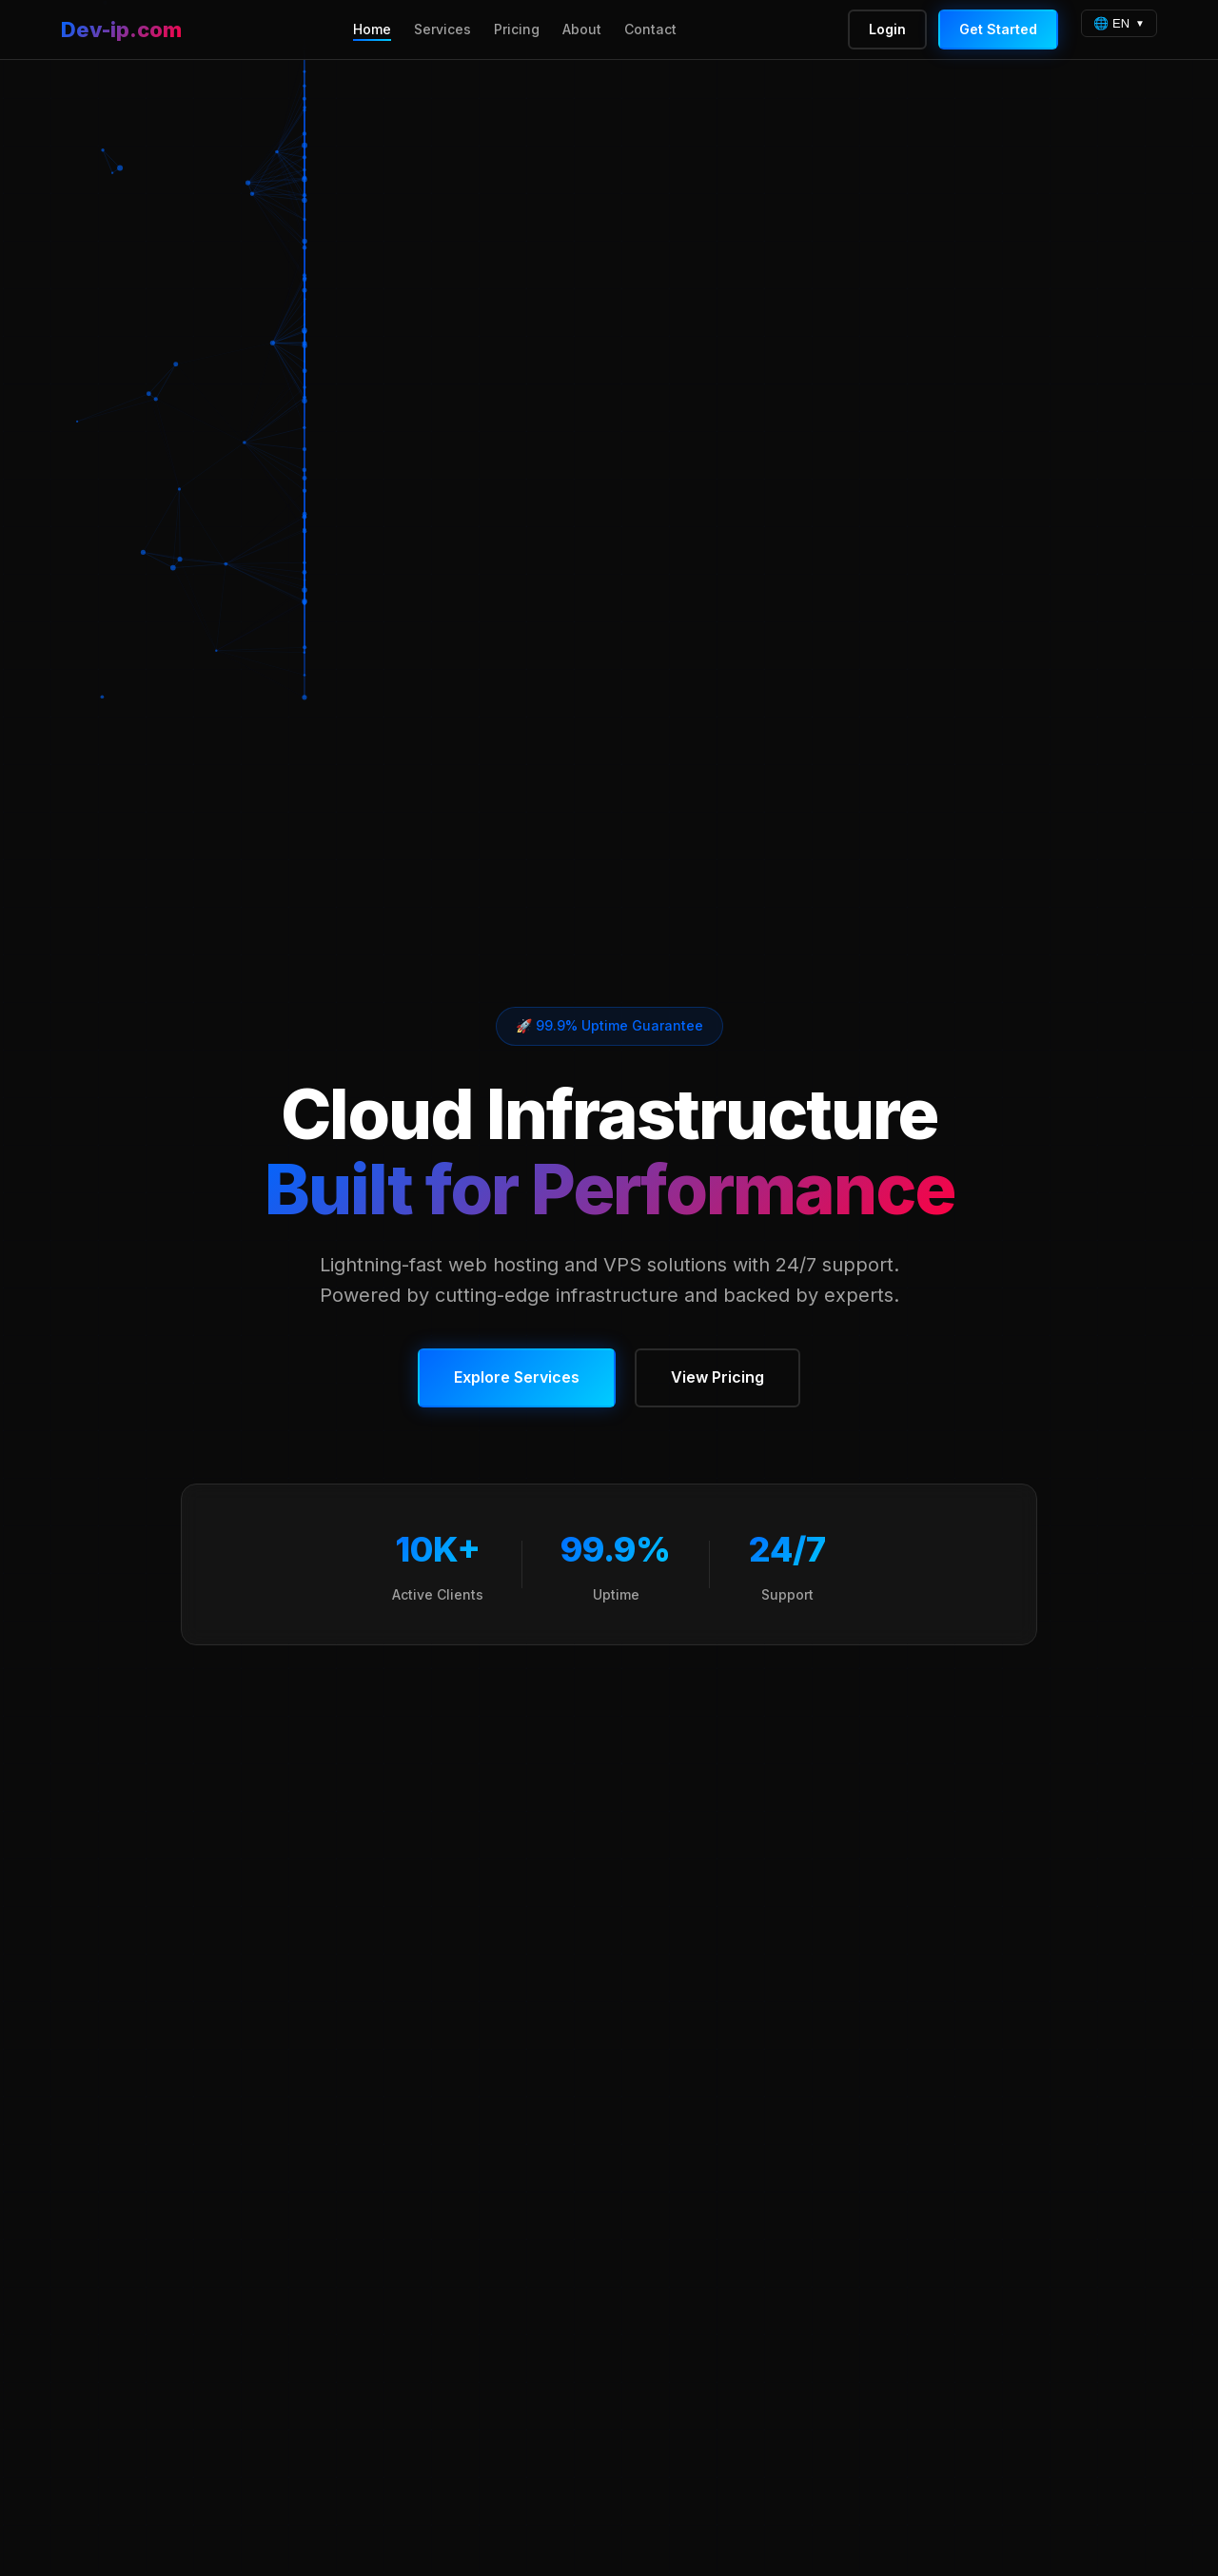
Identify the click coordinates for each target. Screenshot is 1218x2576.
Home (372, 29)
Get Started (998, 29)
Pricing (517, 29)
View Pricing (717, 1376)
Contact (650, 29)
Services (442, 29)
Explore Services (517, 1376)
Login (887, 29)
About (581, 29)
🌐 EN (1111, 23)
